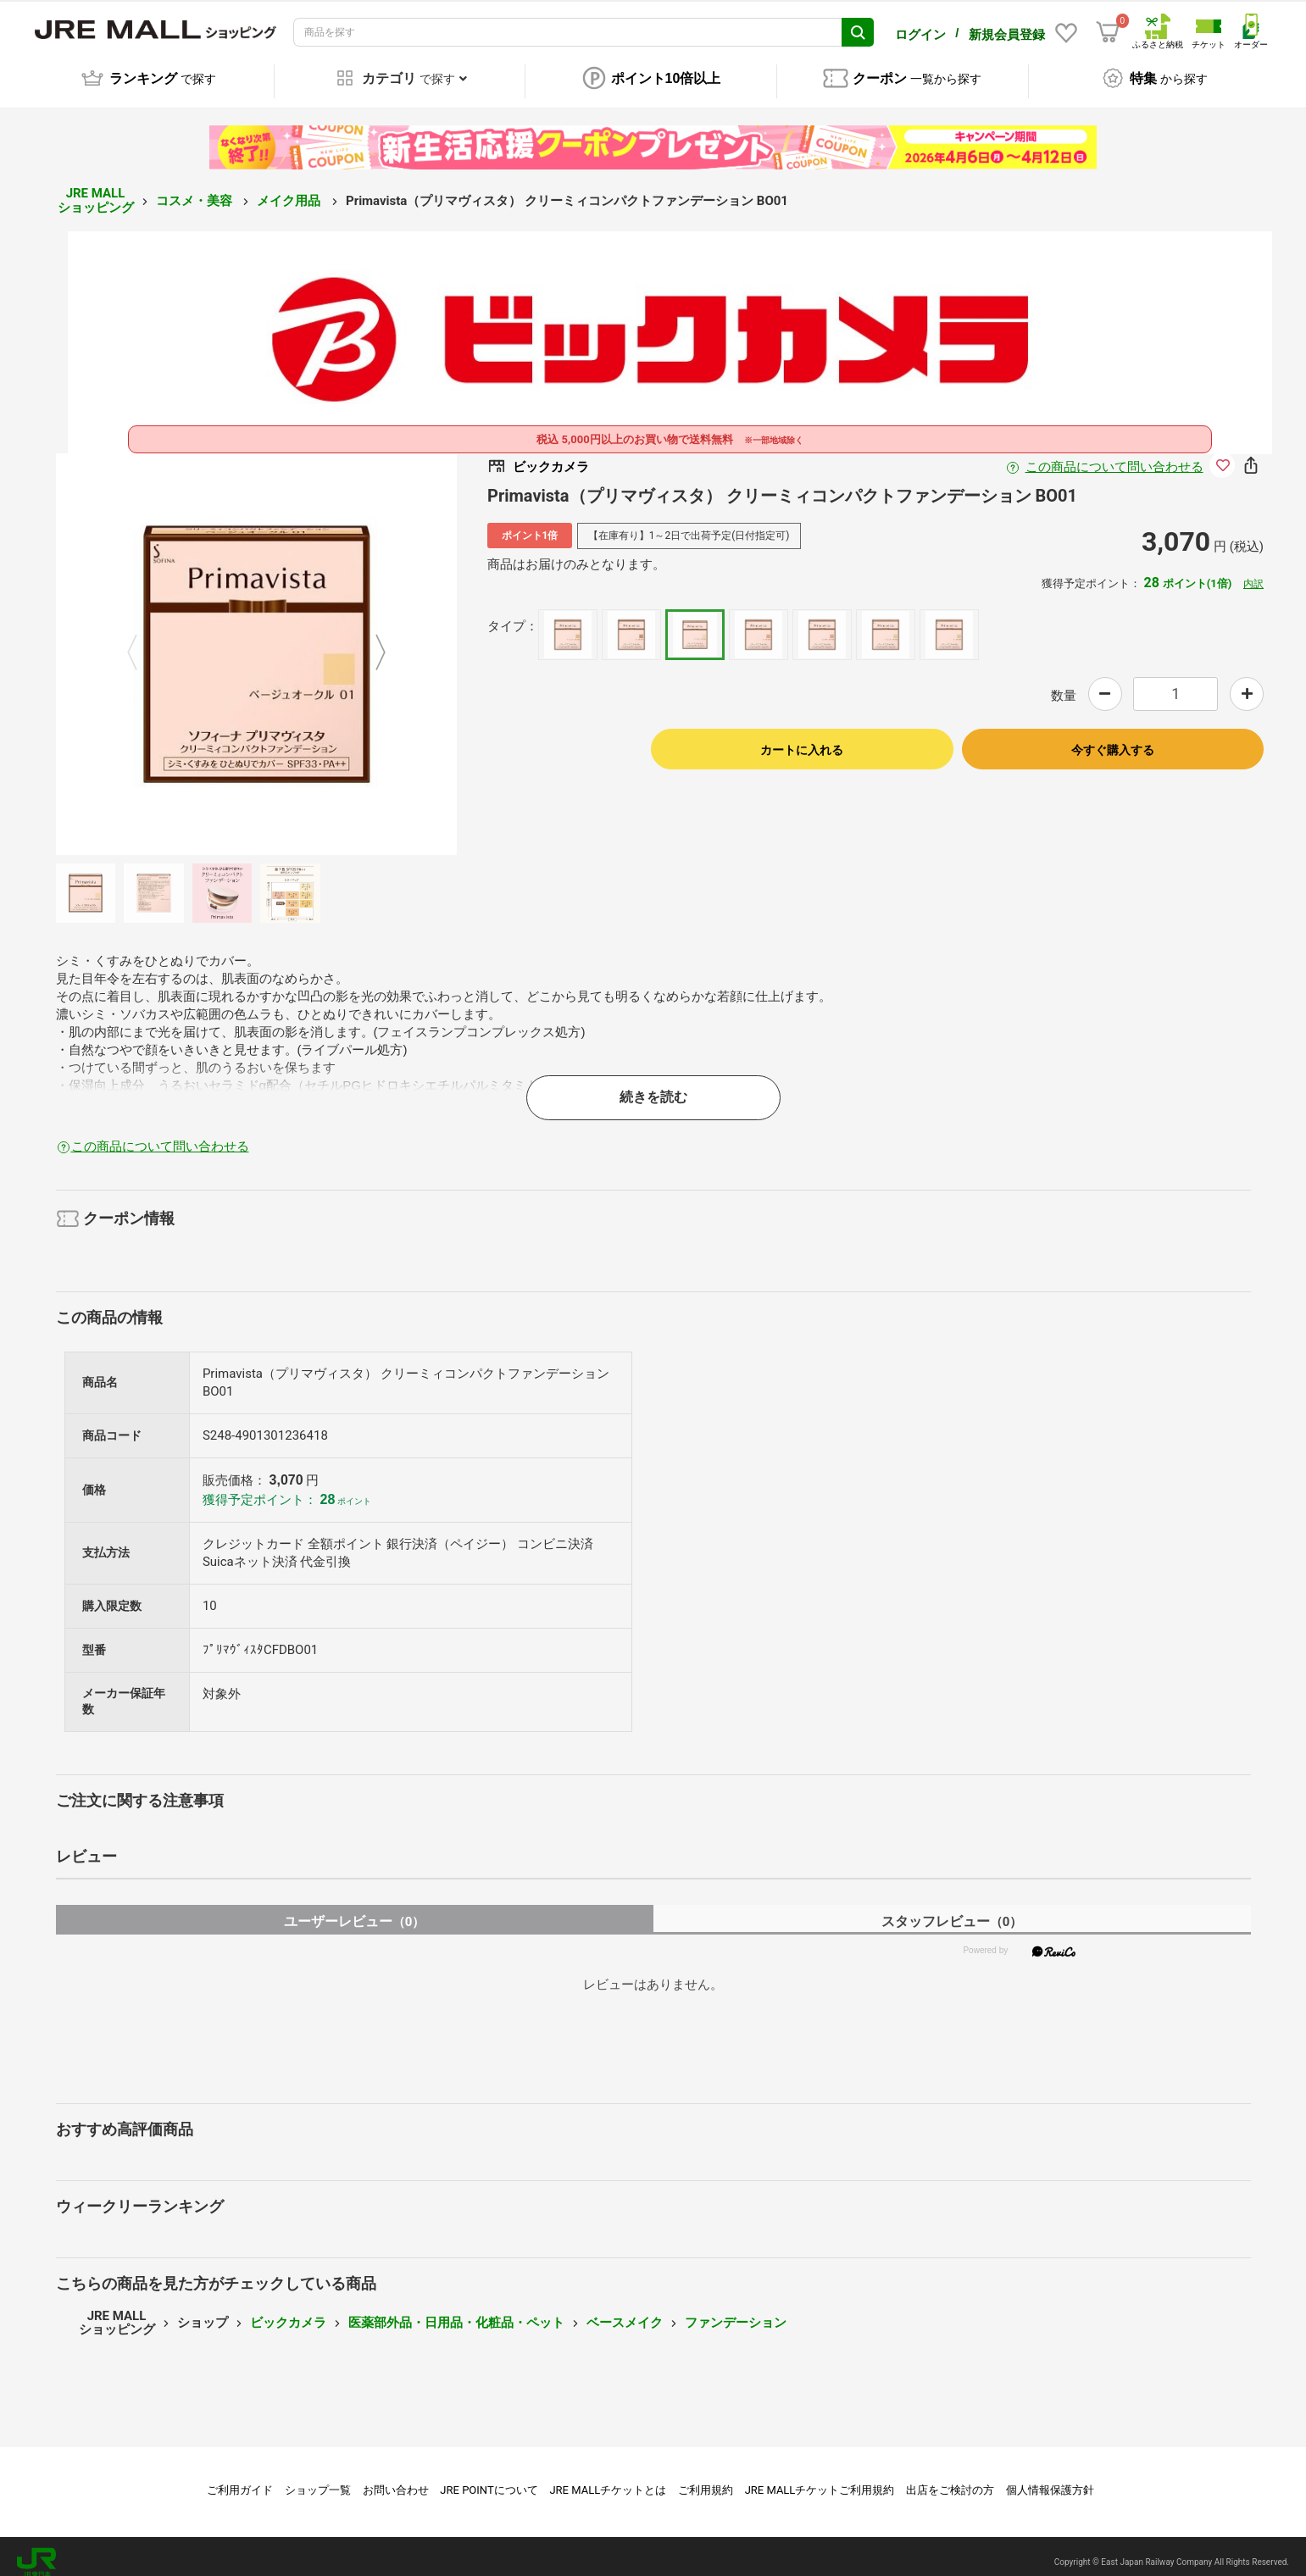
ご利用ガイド (240, 2478)
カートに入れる (801, 738)
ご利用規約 (705, 2478)
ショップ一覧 (318, 2478)
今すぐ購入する (1112, 738)
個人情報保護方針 (1050, 2478)
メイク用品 (290, 189)
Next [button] (370, 642)
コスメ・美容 (196, 189)
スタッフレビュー (952, 1909)
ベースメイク (624, 2310)
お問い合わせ (396, 2478)
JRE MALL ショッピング (96, 188)
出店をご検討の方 (950, 2478)
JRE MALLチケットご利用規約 (820, 2478)
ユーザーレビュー (354, 1909)
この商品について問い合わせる (1114, 455)
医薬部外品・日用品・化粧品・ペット (456, 2310)
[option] (257, 642)
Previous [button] (142, 642)
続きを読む (653, 1085)
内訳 (1253, 572)
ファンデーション (735, 2310)
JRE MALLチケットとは (607, 2478)
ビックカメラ (288, 2310)
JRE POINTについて (488, 2478)
